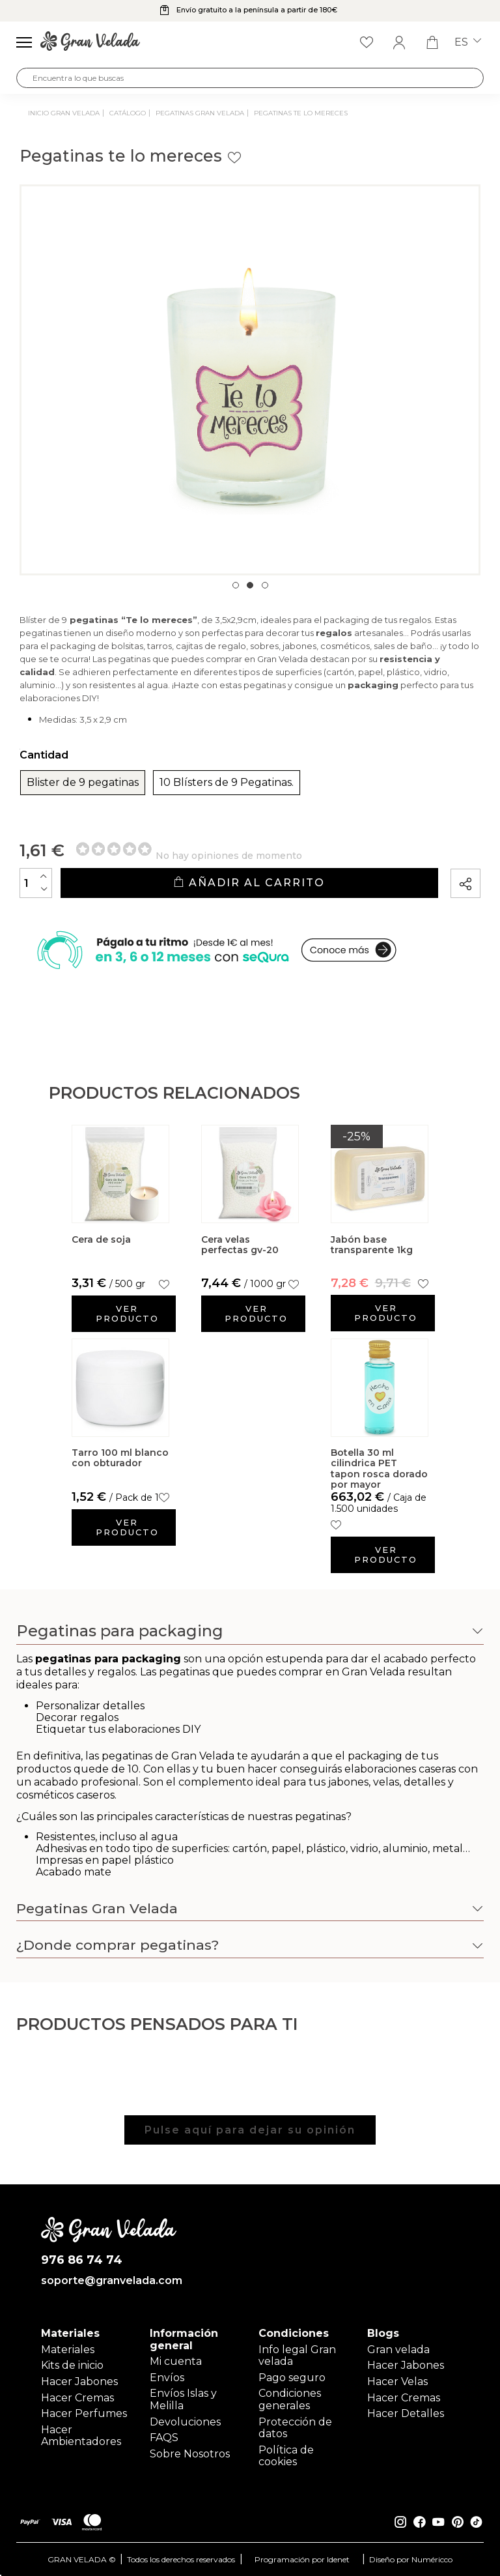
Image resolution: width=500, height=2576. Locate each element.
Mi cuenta (176, 2361)
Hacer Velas (397, 2381)
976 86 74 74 (81, 2260)
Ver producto (127, 1313)
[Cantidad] (36, 883)
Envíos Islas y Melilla (183, 2399)
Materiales (67, 2349)
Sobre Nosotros (190, 2454)
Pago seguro (292, 2377)
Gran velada (398, 2349)
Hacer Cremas (77, 2398)
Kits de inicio (72, 2365)
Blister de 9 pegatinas (83, 783)
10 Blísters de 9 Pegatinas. (227, 783)
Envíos (167, 2377)
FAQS (164, 2437)
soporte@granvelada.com (109, 2281)
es (467, 42)
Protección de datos (295, 2428)
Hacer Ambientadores (81, 2436)
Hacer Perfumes (84, 2413)
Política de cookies (286, 2456)
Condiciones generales (289, 2399)
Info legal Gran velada (297, 2355)
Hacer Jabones (79, 2381)
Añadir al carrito (249, 882)
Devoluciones (185, 2422)
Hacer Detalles (405, 2413)
